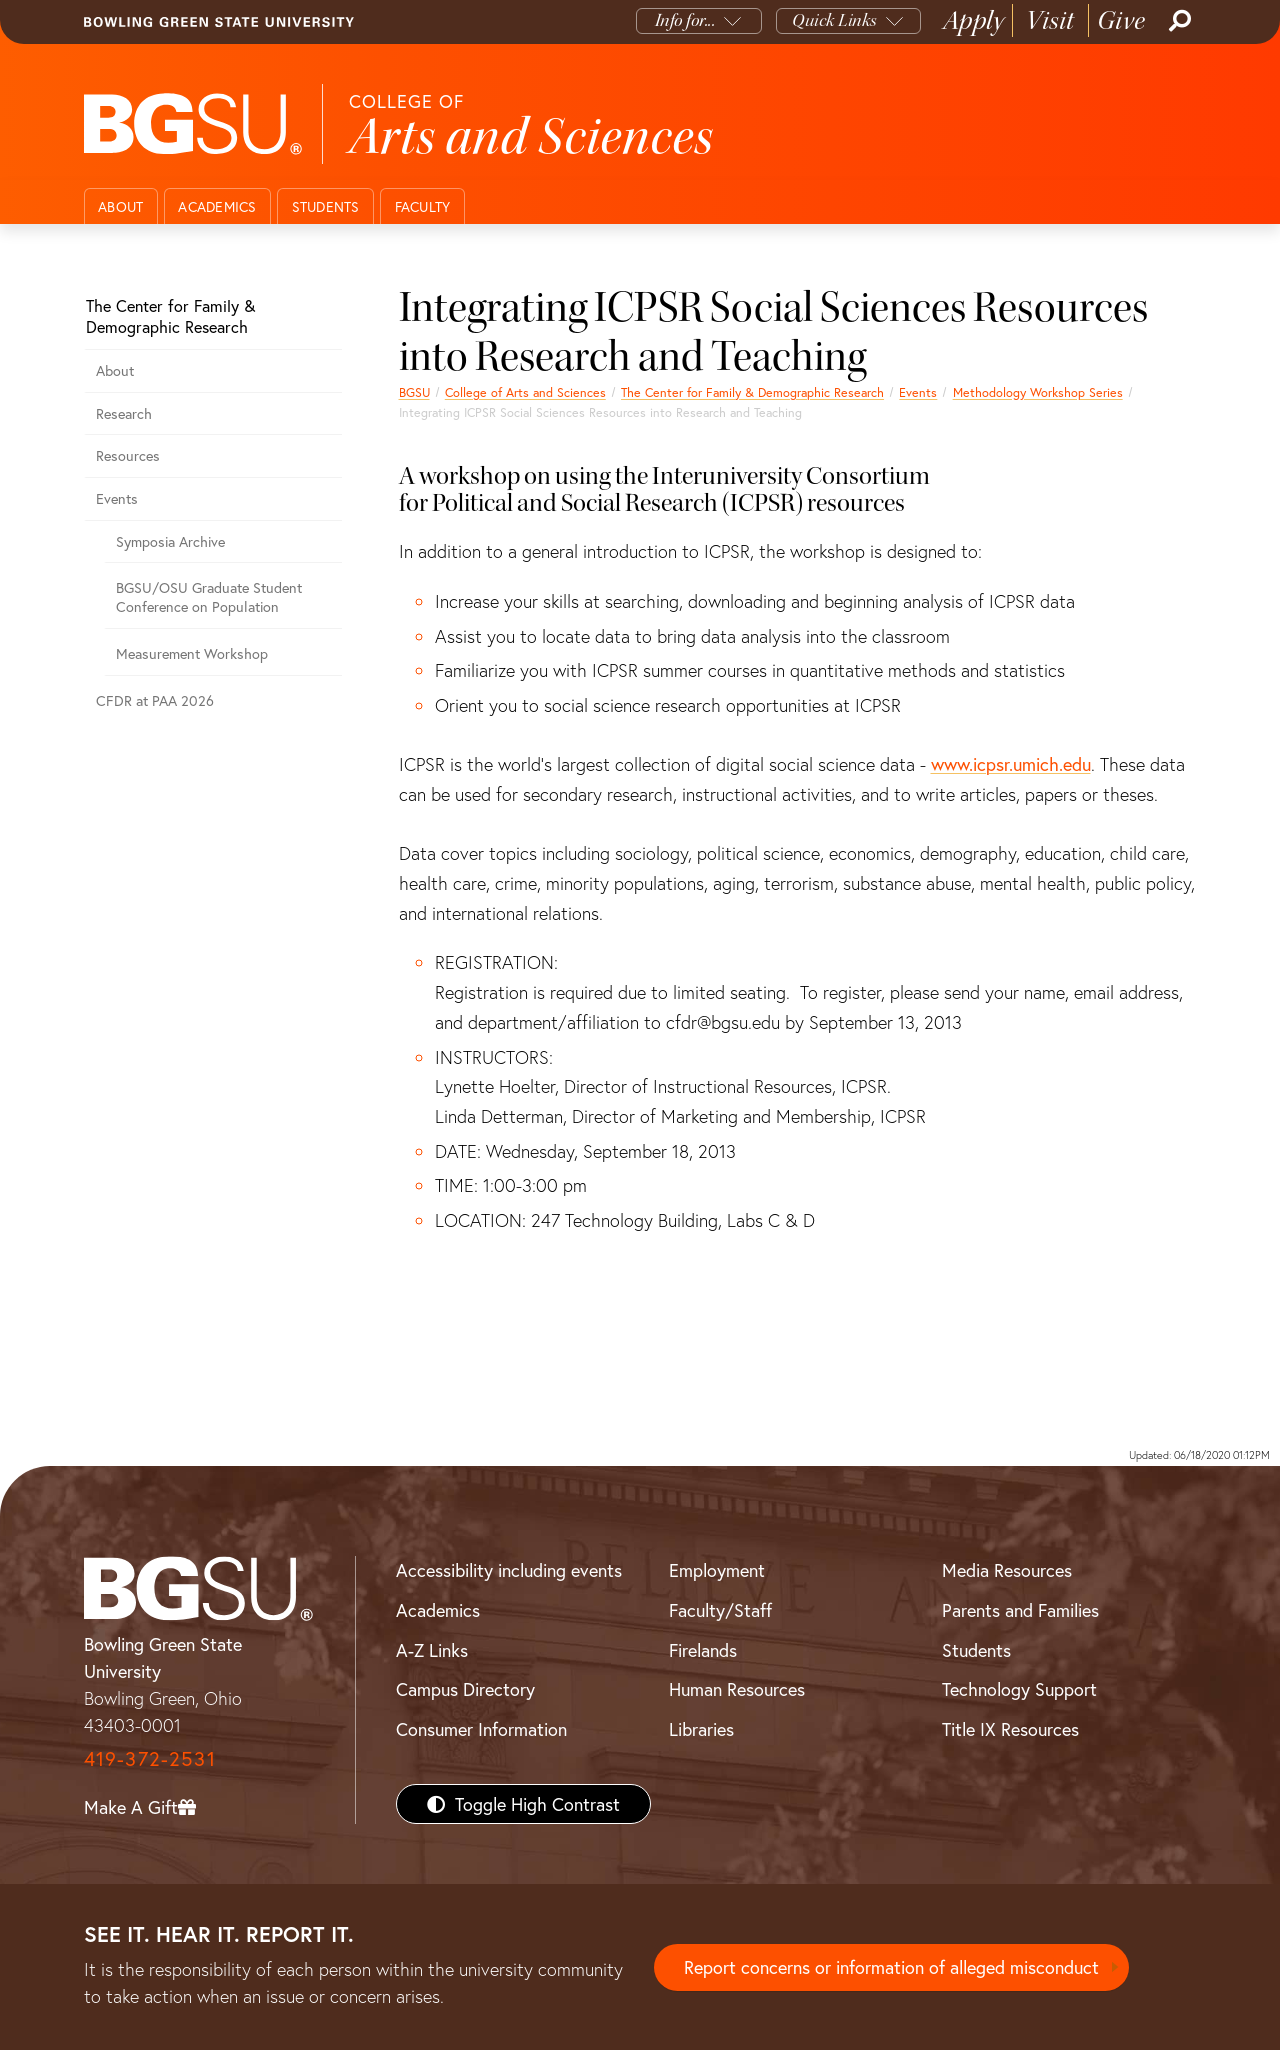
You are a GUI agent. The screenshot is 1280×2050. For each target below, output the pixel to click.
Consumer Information (481, 1729)
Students (326, 206)
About (120, 206)
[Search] (1178, 21)
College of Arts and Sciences (525, 392)
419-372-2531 (150, 1758)
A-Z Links (432, 1650)
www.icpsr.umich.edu (1011, 764)
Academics (217, 206)
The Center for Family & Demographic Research (752, 392)
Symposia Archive (170, 541)
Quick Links (834, 20)
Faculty (423, 206)
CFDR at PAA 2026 (155, 700)
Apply (974, 20)
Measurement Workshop (192, 653)
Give (1121, 20)
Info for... (685, 20)
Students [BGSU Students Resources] (976, 1650)
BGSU (414, 392)
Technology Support (1019, 1689)
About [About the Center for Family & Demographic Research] (115, 370)
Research (124, 413)
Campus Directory (465, 1689)
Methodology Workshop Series (1038, 392)
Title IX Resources (1010, 1729)
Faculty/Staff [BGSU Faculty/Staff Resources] (720, 1610)
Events (918, 392)
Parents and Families (1020, 1610)
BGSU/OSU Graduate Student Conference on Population (209, 597)
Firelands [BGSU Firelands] (703, 1650)
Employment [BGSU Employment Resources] (717, 1570)
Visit (1050, 20)
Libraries (701, 1729)
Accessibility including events (509, 1570)
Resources (128, 455)
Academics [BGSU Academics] (438, 1610)
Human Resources (737, 1689)
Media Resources (1007, 1570)
